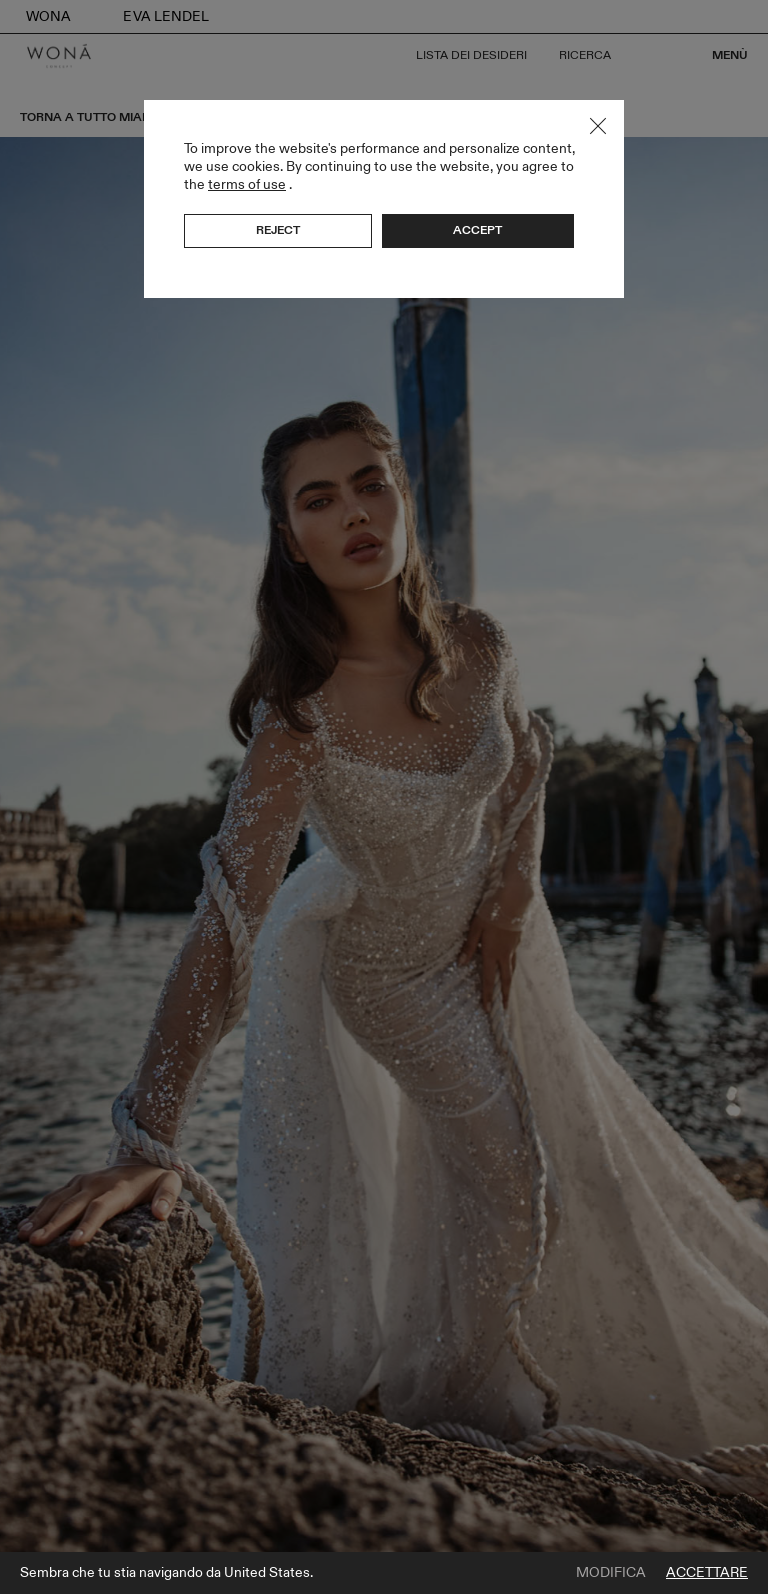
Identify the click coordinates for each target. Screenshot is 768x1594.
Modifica (611, 1573)
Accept (477, 230)
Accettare (707, 1573)
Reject (278, 230)
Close (598, 126)
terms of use (247, 184)
